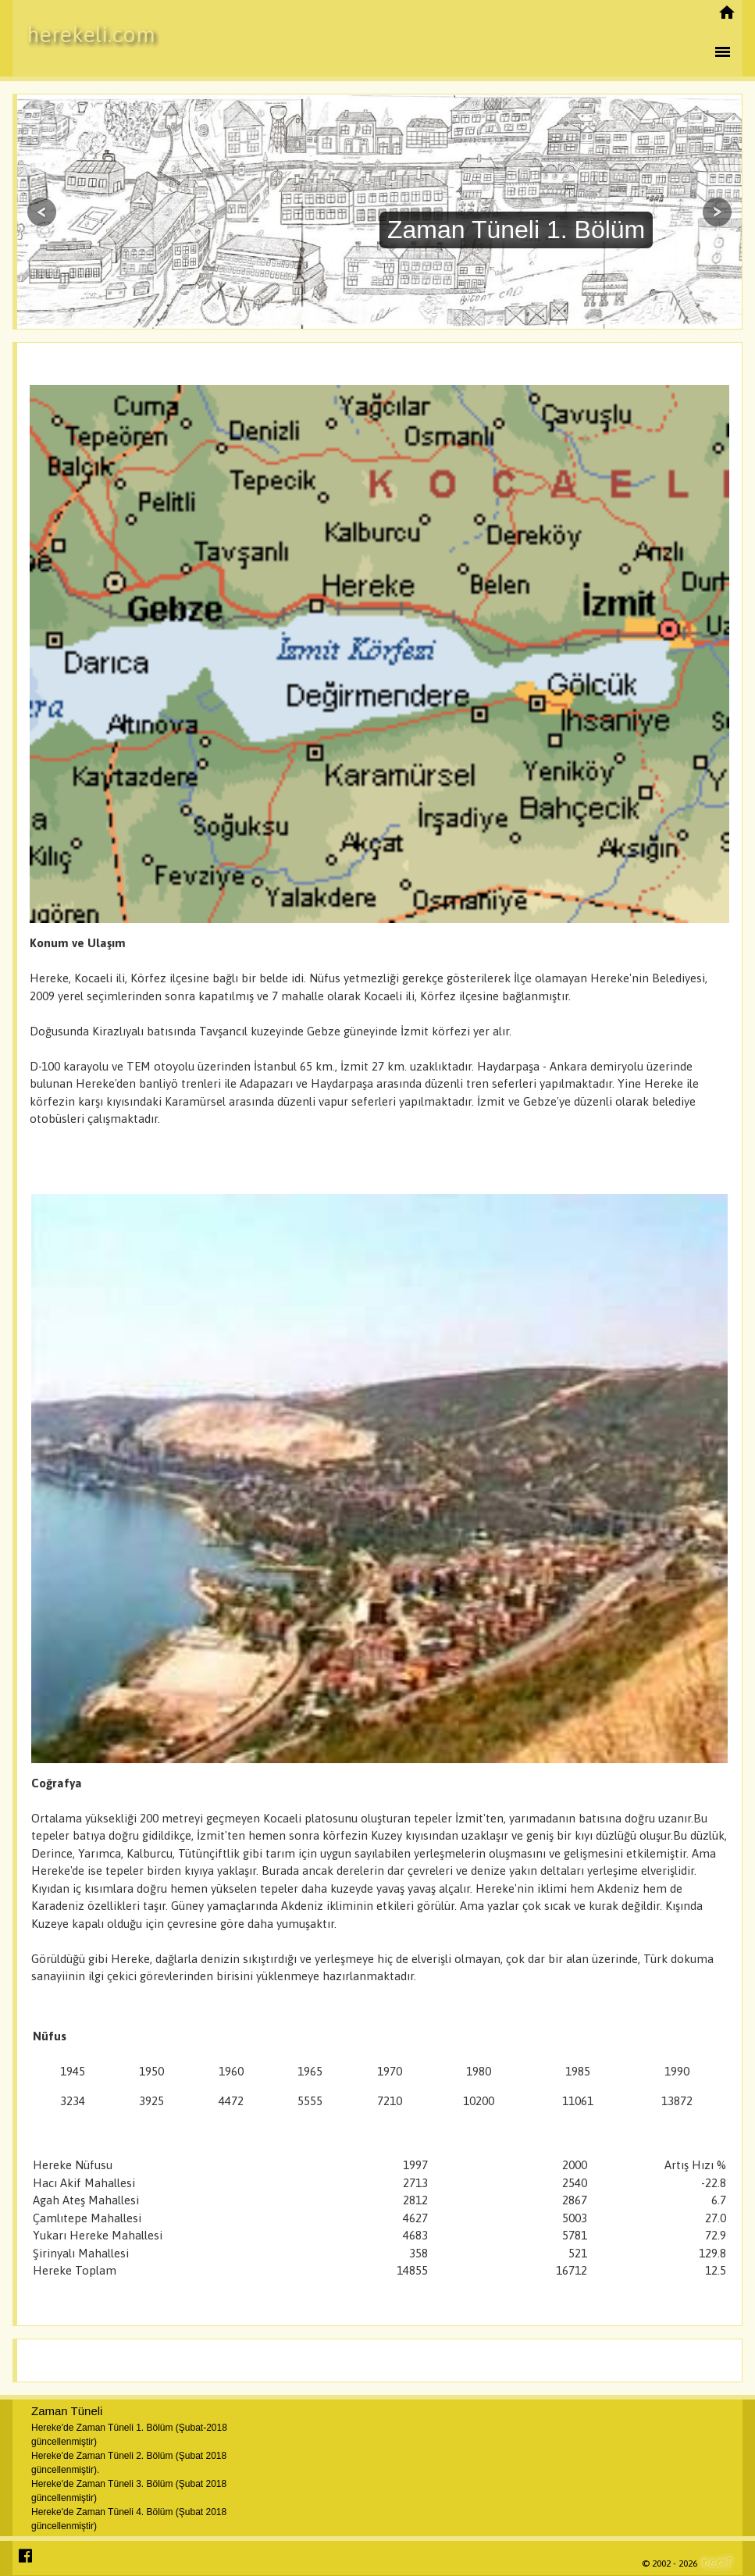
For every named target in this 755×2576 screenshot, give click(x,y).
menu (722, 52)
